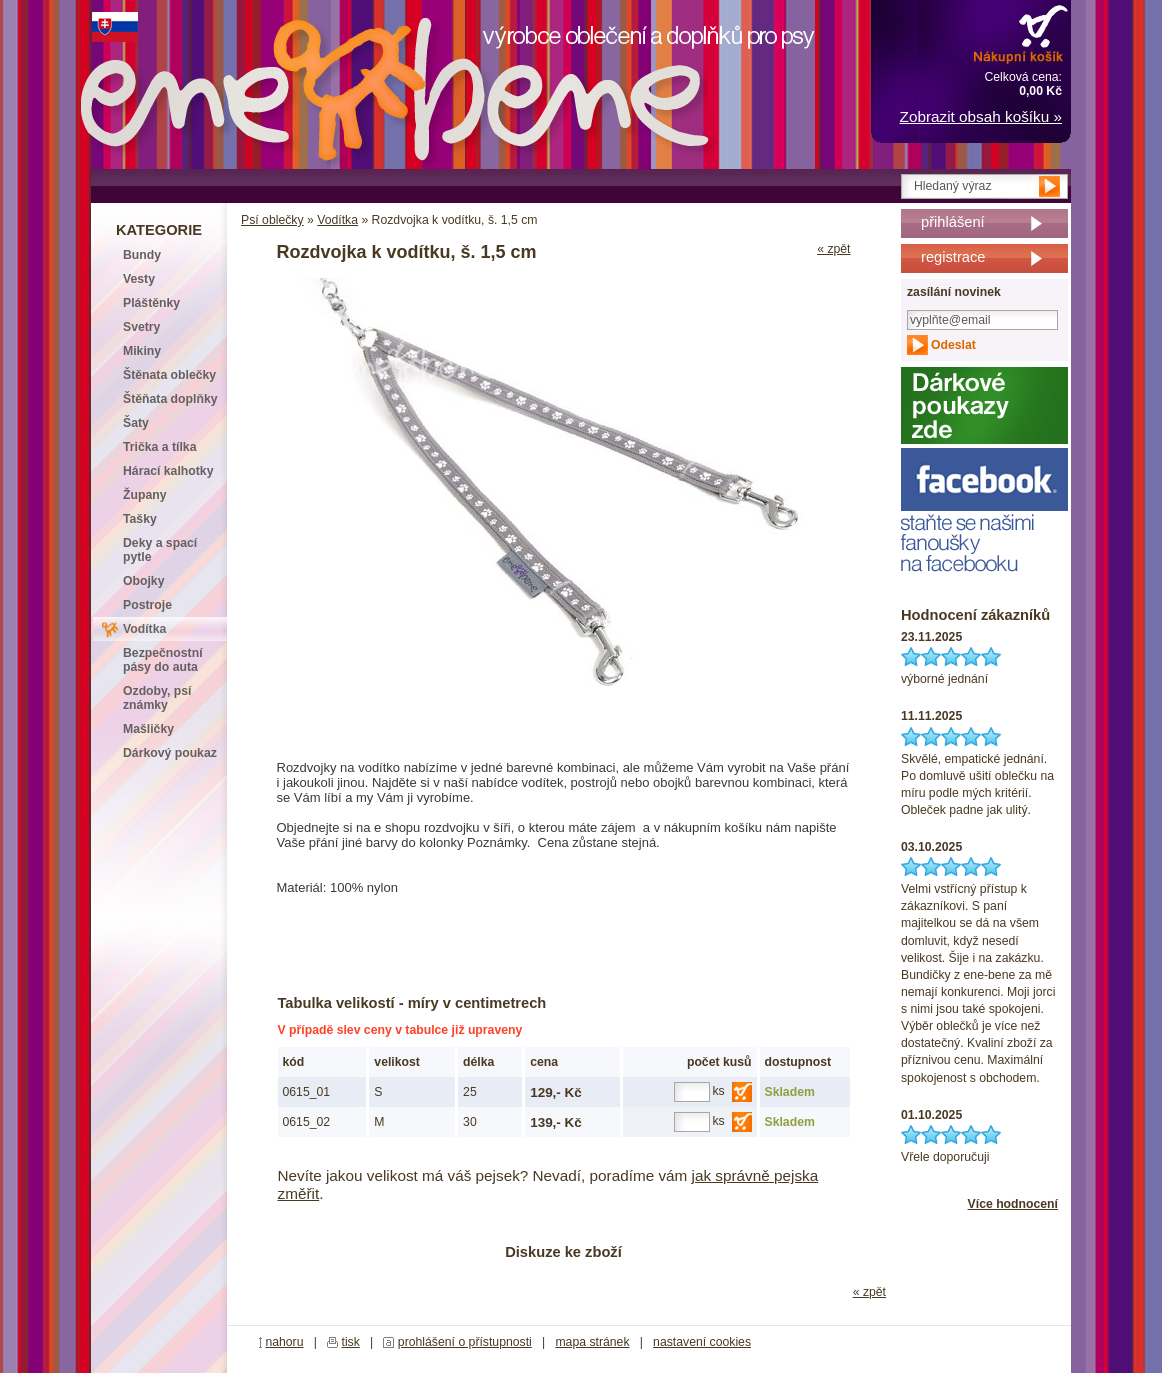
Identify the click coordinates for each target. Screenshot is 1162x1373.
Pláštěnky (151, 303)
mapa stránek (592, 1342)
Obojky (143, 581)
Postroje (147, 605)
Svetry (141, 327)
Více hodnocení (1013, 1204)
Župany (145, 495)
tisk (351, 1342)
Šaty (136, 423)
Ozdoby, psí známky (157, 698)
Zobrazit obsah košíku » (981, 116)
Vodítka (337, 220)
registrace (953, 257)
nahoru (284, 1342)
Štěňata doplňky (170, 399)
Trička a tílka (159, 447)
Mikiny (142, 351)
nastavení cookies (702, 1342)
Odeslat (953, 345)
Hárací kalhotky (168, 471)
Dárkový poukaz (170, 753)
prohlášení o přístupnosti (465, 1342)
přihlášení (953, 222)
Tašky (140, 519)
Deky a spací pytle (160, 550)
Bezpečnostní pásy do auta (163, 660)
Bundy (142, 255)
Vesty (139, 279)
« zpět (833, 249)
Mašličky (148, 729)
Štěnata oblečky (169, 375)
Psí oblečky (272, 220)
